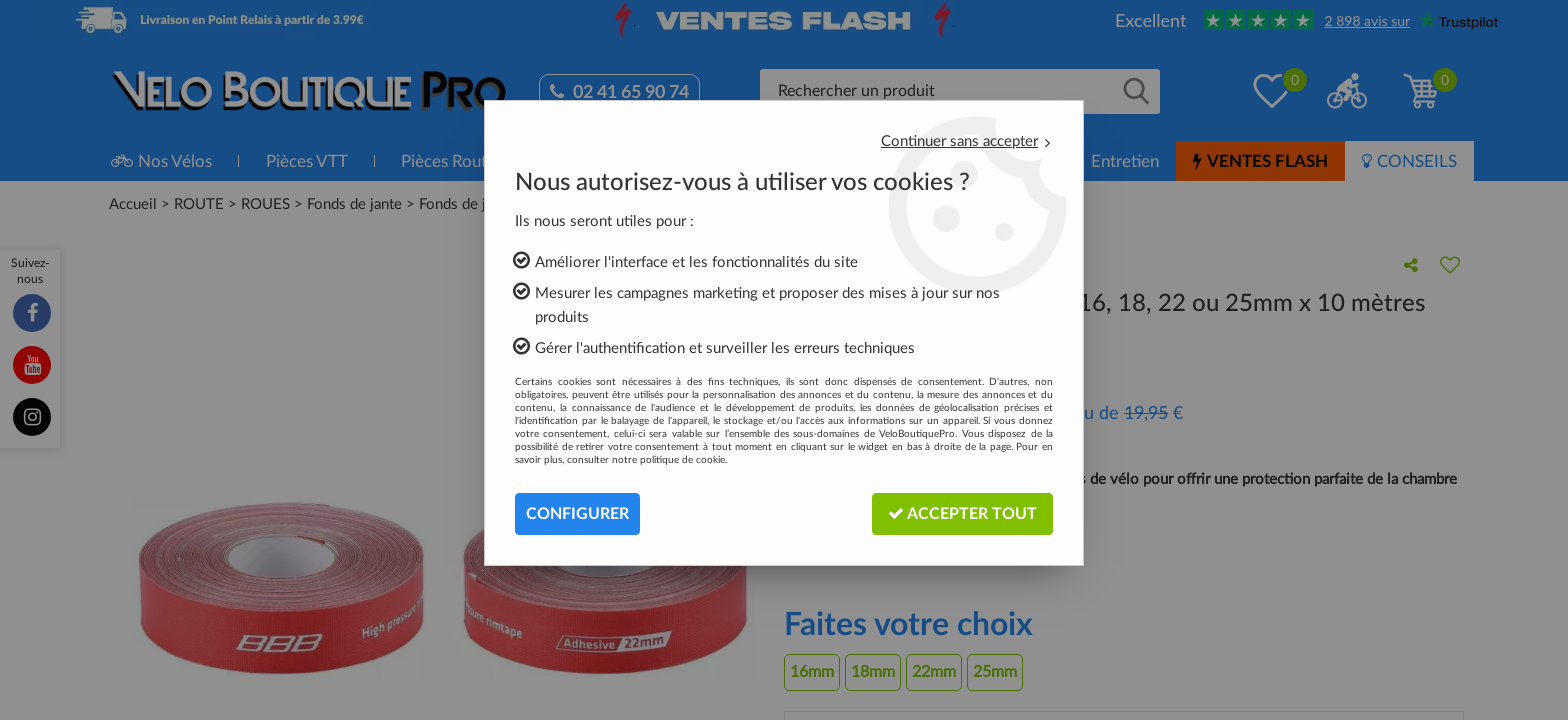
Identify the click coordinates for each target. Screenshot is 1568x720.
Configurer (577, 514)
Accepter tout (962, 513)
